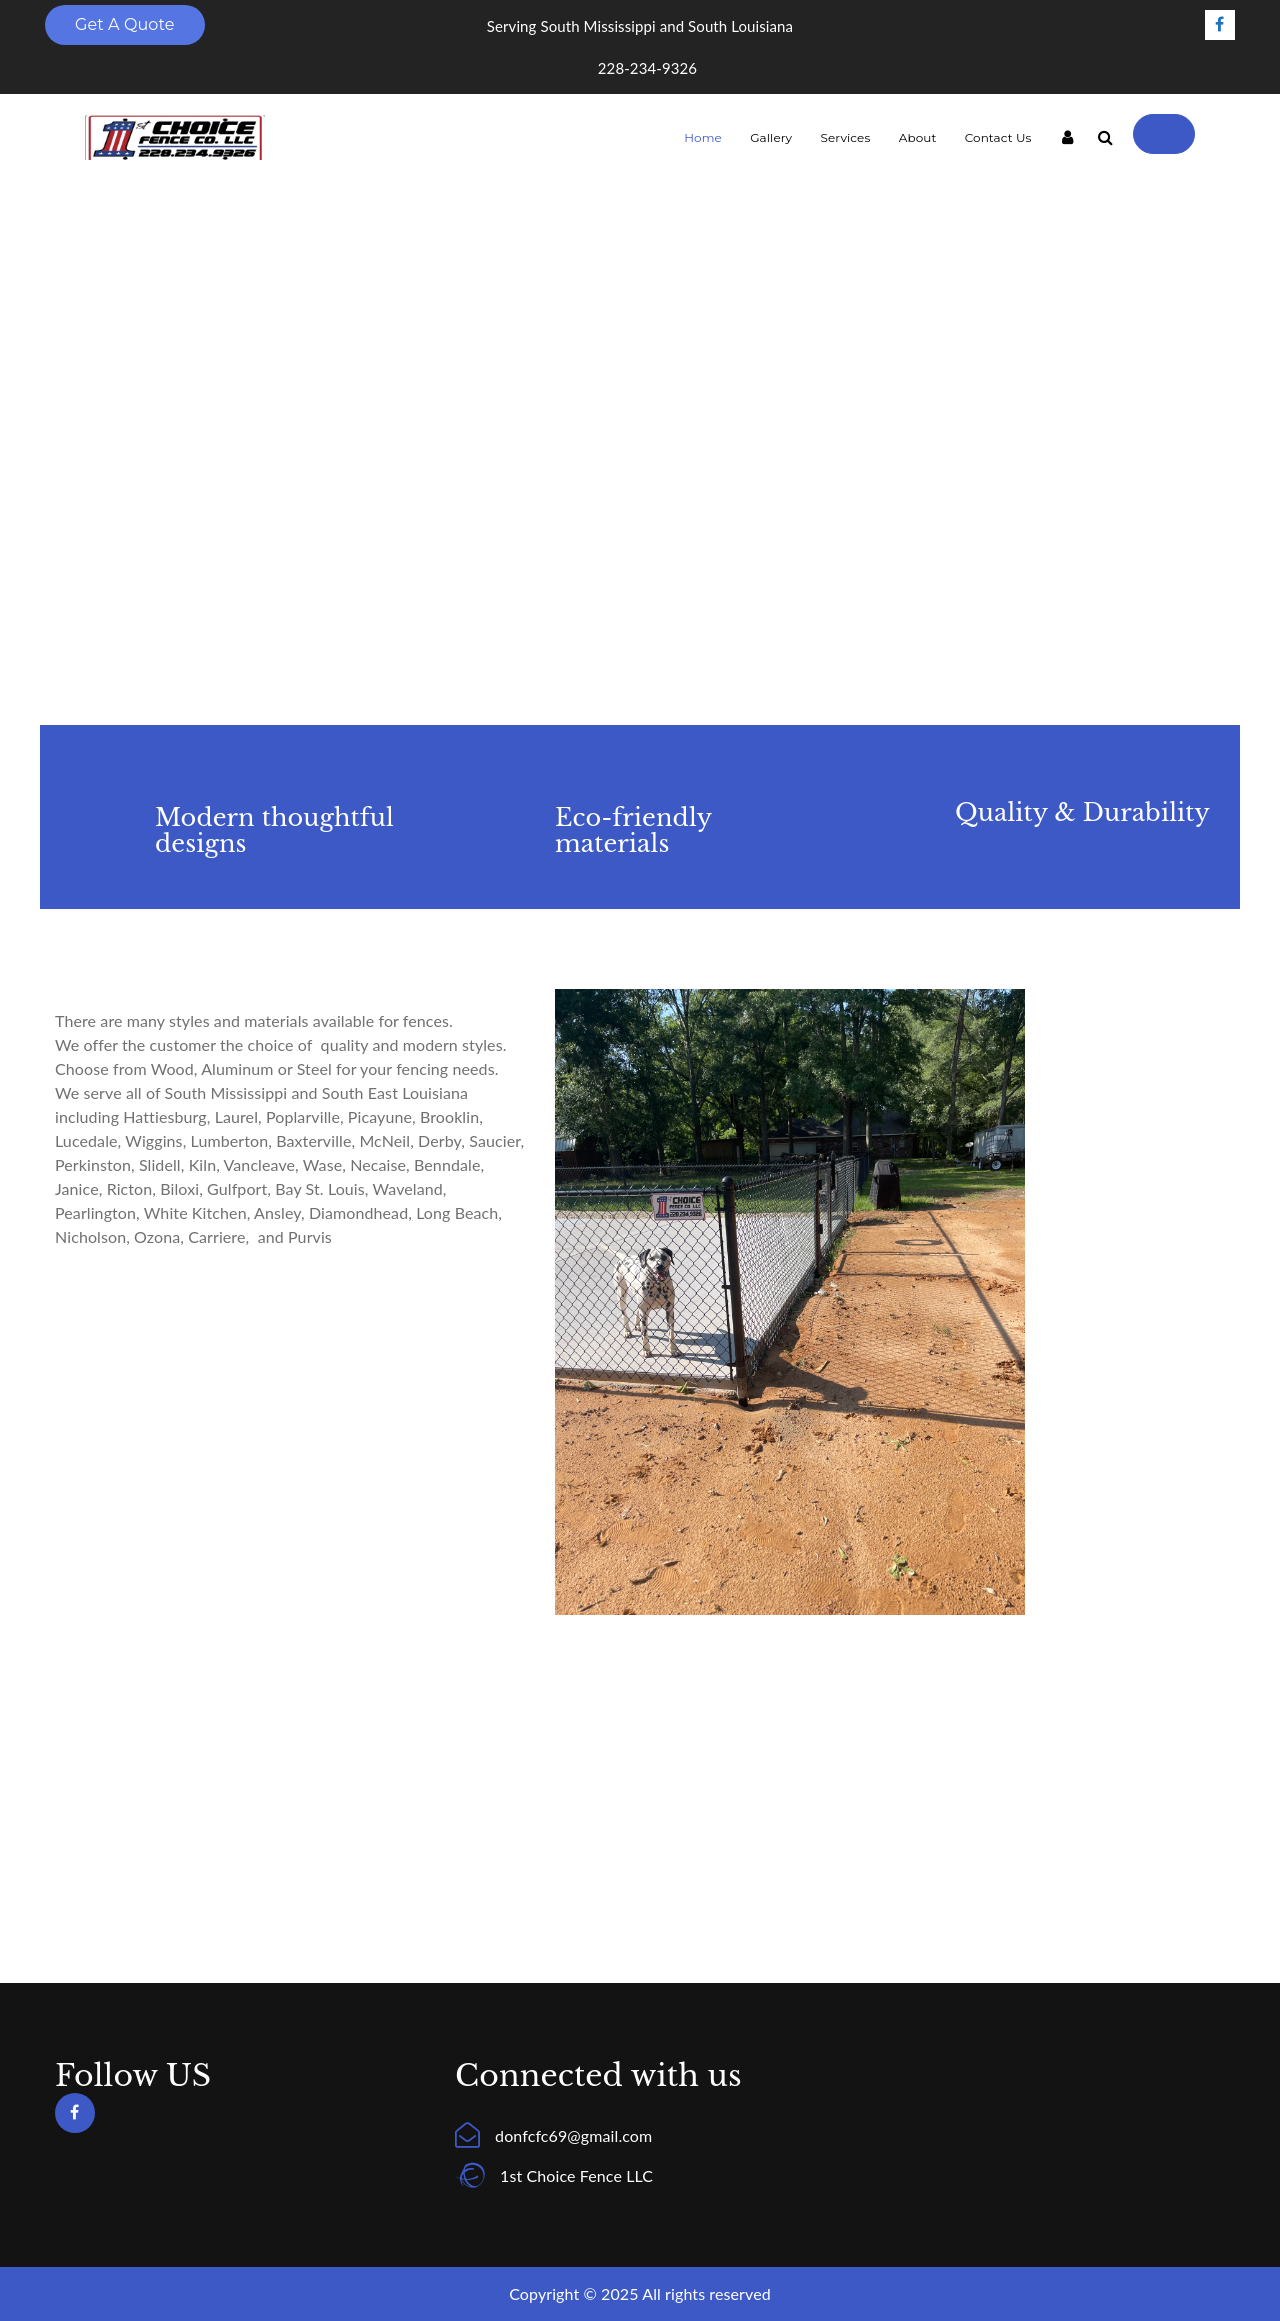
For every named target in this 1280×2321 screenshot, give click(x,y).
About (918, 137)
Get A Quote (125, 24)
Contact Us (998, 137)
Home (703, 137)
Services (845, 137)
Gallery (771, 137)
